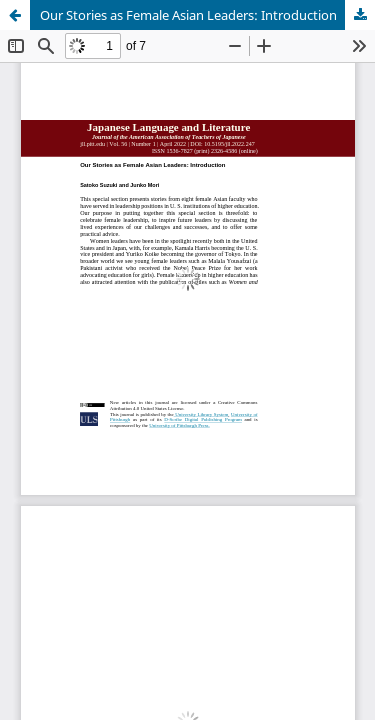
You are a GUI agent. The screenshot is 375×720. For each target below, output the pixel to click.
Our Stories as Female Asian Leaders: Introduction (188, 15)
